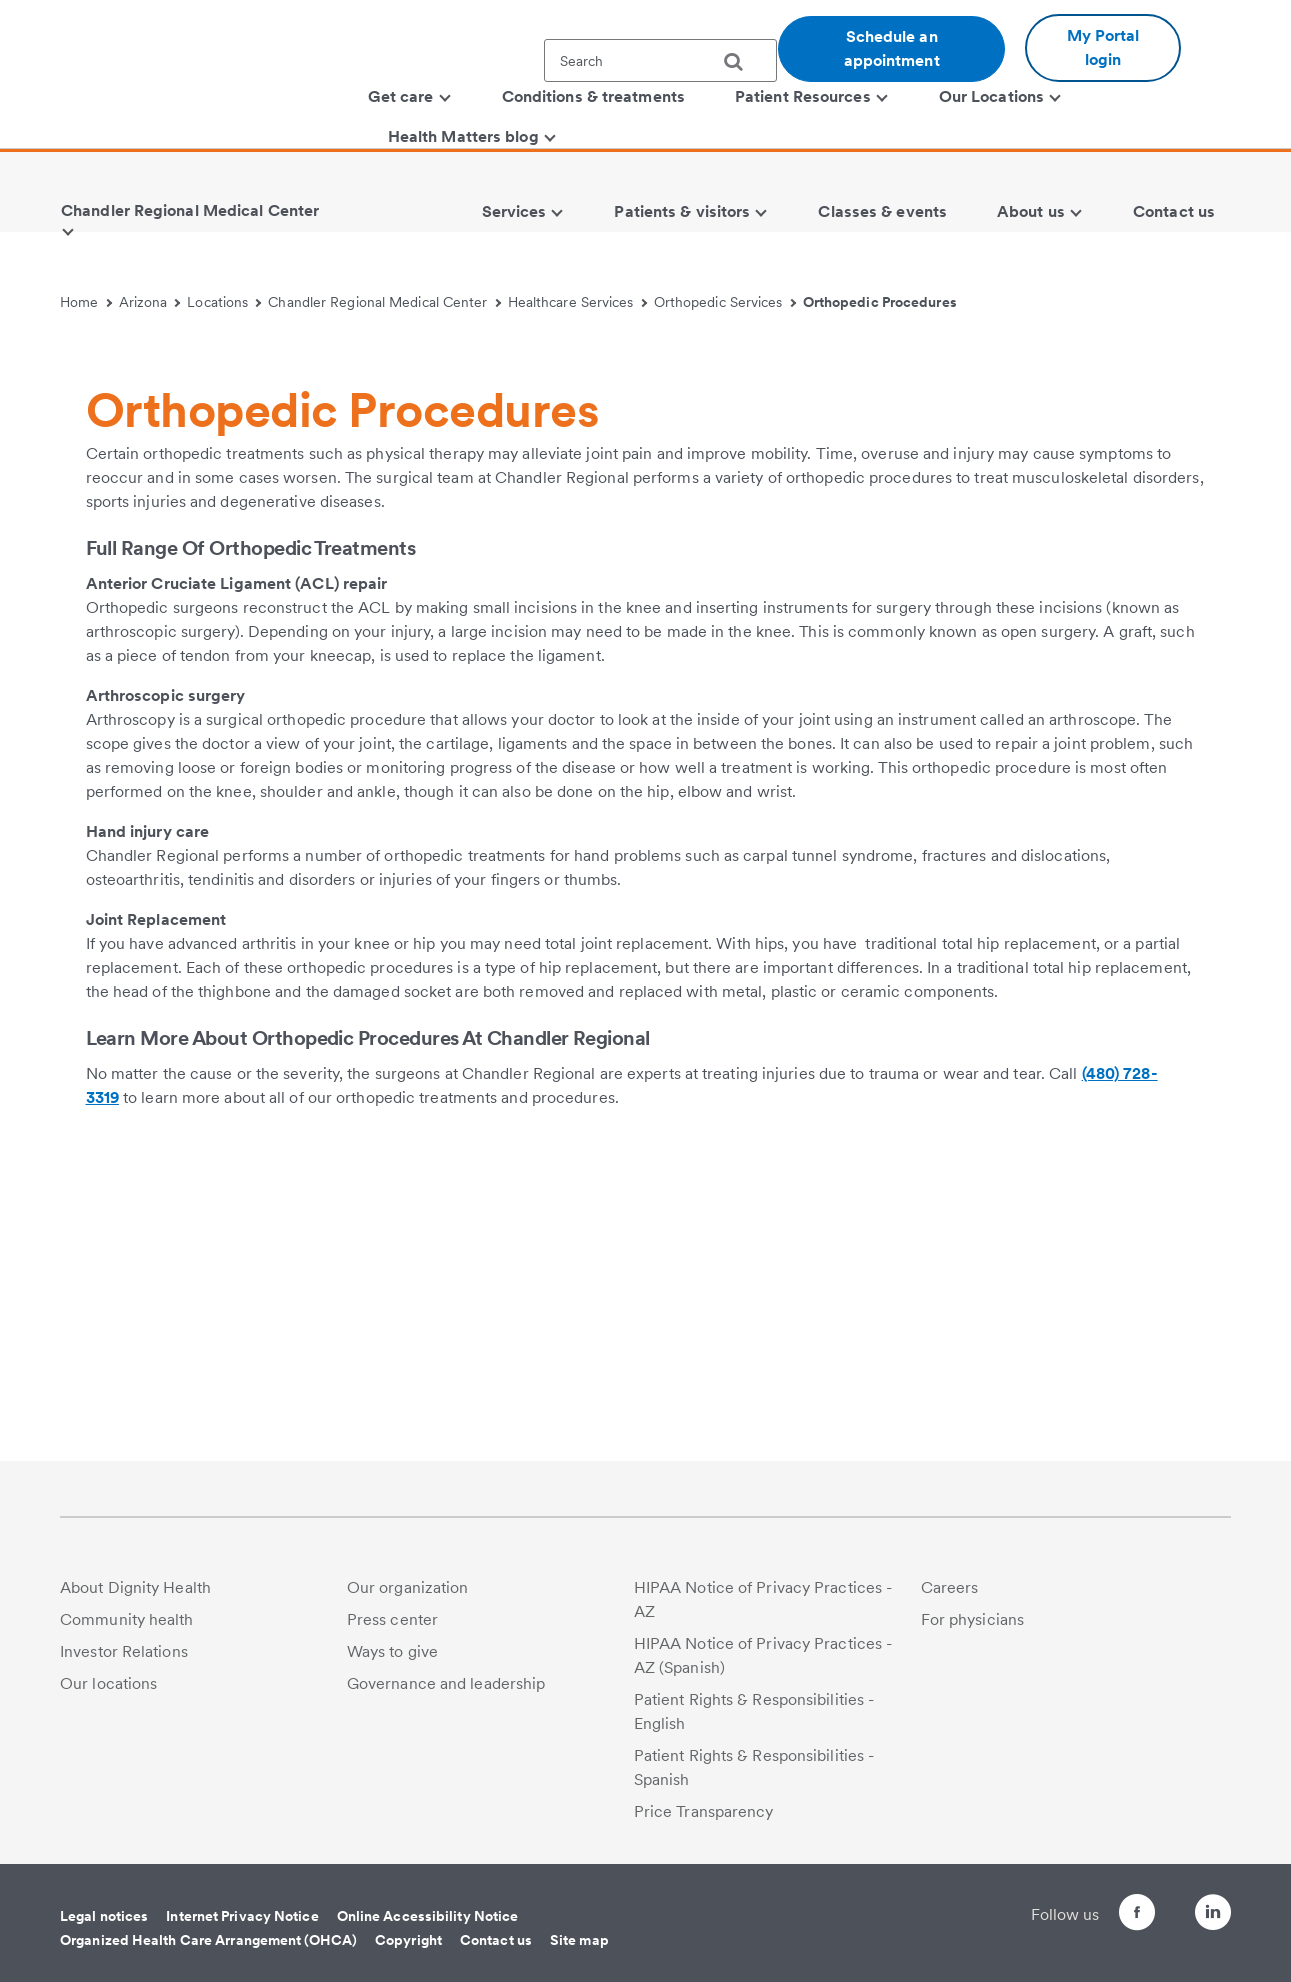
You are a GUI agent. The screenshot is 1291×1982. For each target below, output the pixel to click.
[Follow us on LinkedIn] (1213, 1915)
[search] (741, 62)
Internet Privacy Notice (242, 1916)
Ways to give (392, 1651)
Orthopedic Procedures (880, 302)
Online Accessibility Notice (428, 1916)
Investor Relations (124, 1651)
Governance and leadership (446, 1683)
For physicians (972, 1619)
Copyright (408, 1940)
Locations (224, 302)
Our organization (408, 1587)
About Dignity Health (135, 1587)
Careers (950, 1587)
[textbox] (660, 60)
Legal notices (104, 1916)
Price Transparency (704, 1811)
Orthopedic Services (725, 302)
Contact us (496, 1940)
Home (86, 302)
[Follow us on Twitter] (1157, 1903)
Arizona (150, 302)
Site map (579, 1940)
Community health (127, 1619)
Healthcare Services (577, 302)
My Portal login (1103, 47)
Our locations (108, 1683)
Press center (392, 1619)
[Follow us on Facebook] (1101, 1915)
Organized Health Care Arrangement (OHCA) (208, 1940)
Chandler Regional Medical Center (384, 302)
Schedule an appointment (892, 48)
